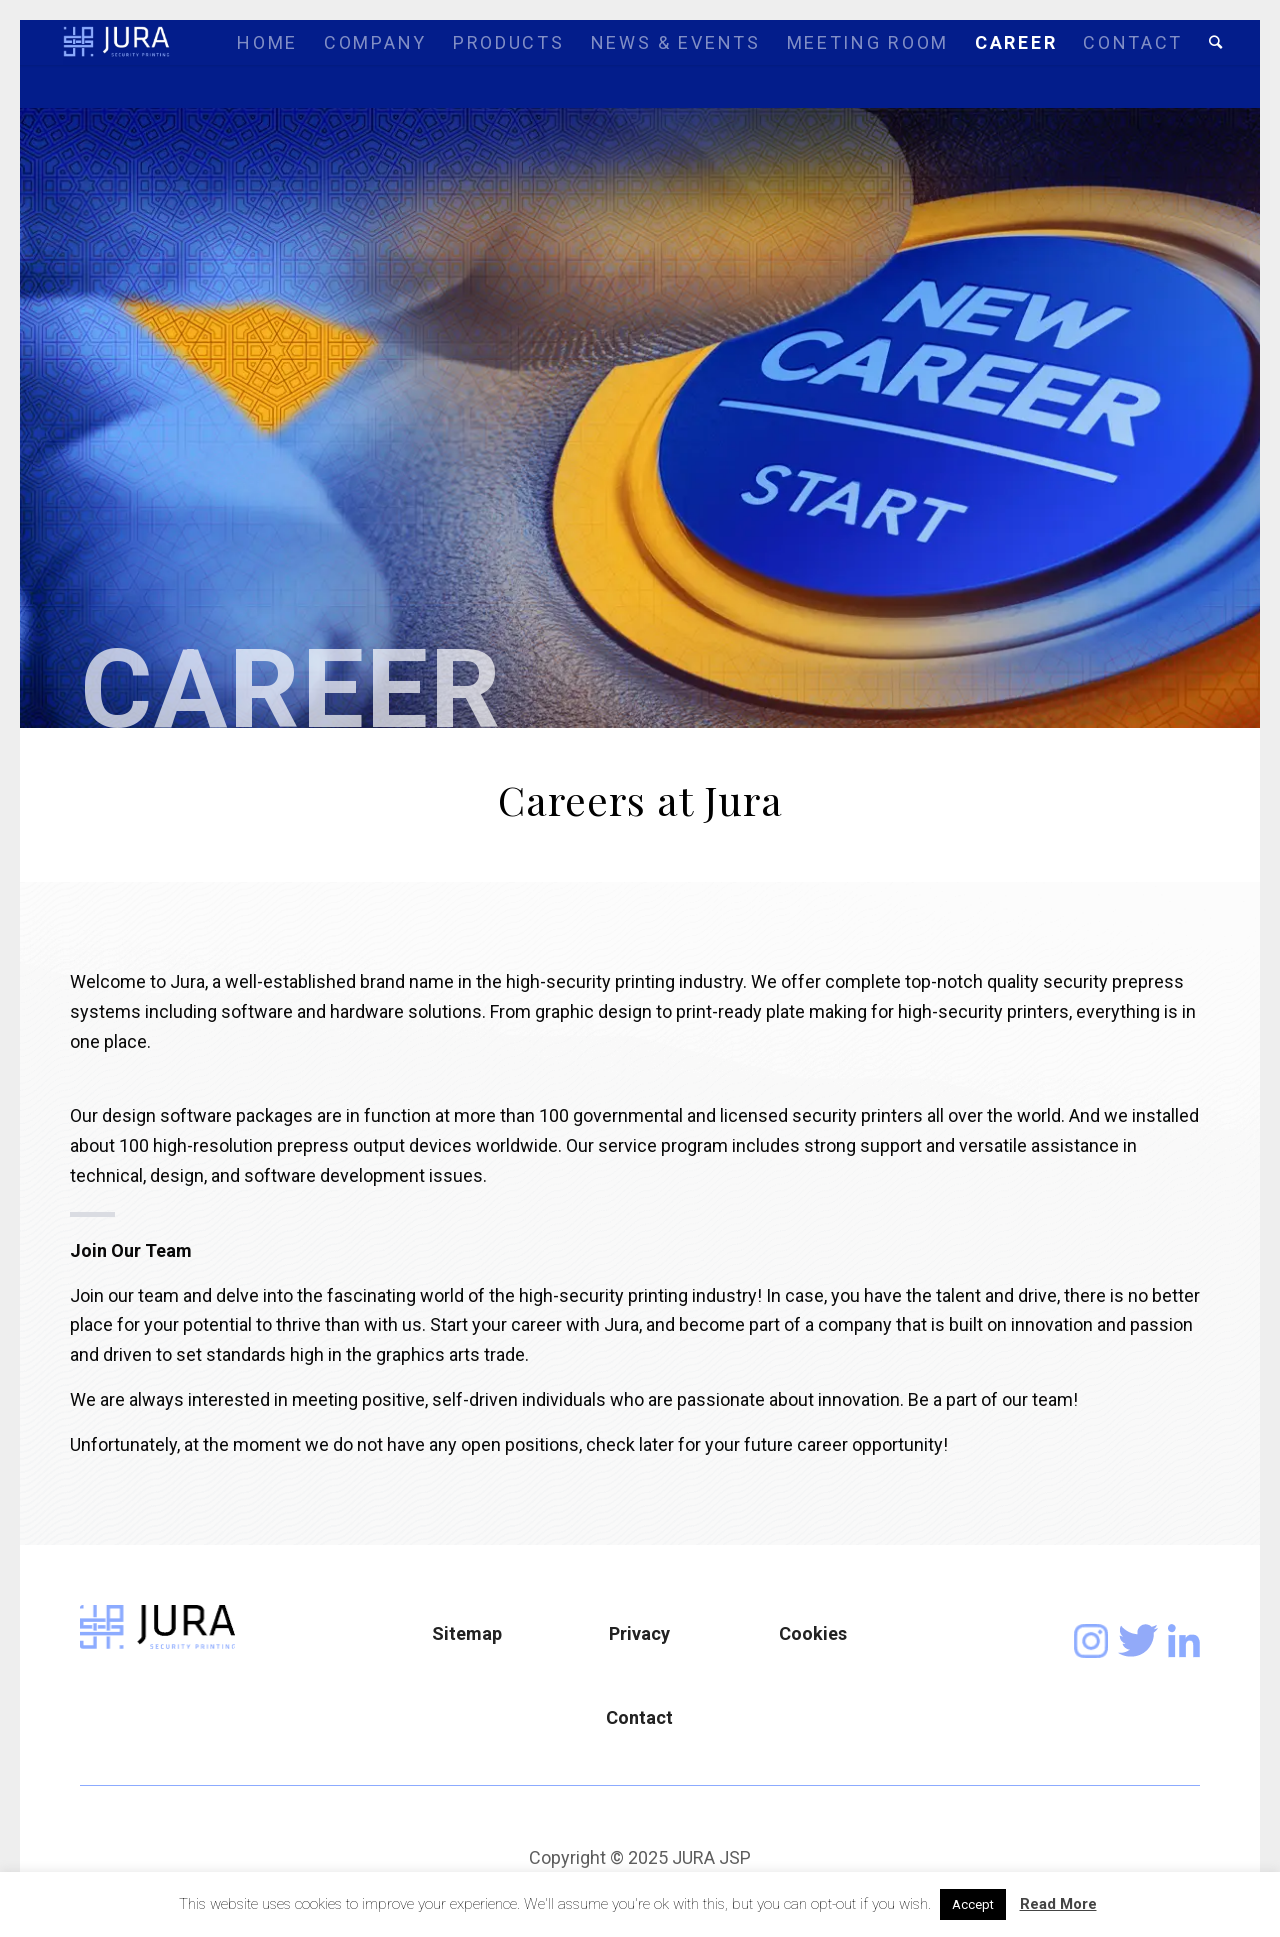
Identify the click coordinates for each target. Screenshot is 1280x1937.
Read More (1058, 1904)
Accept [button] (973, 1904)
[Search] (1215, 42)
